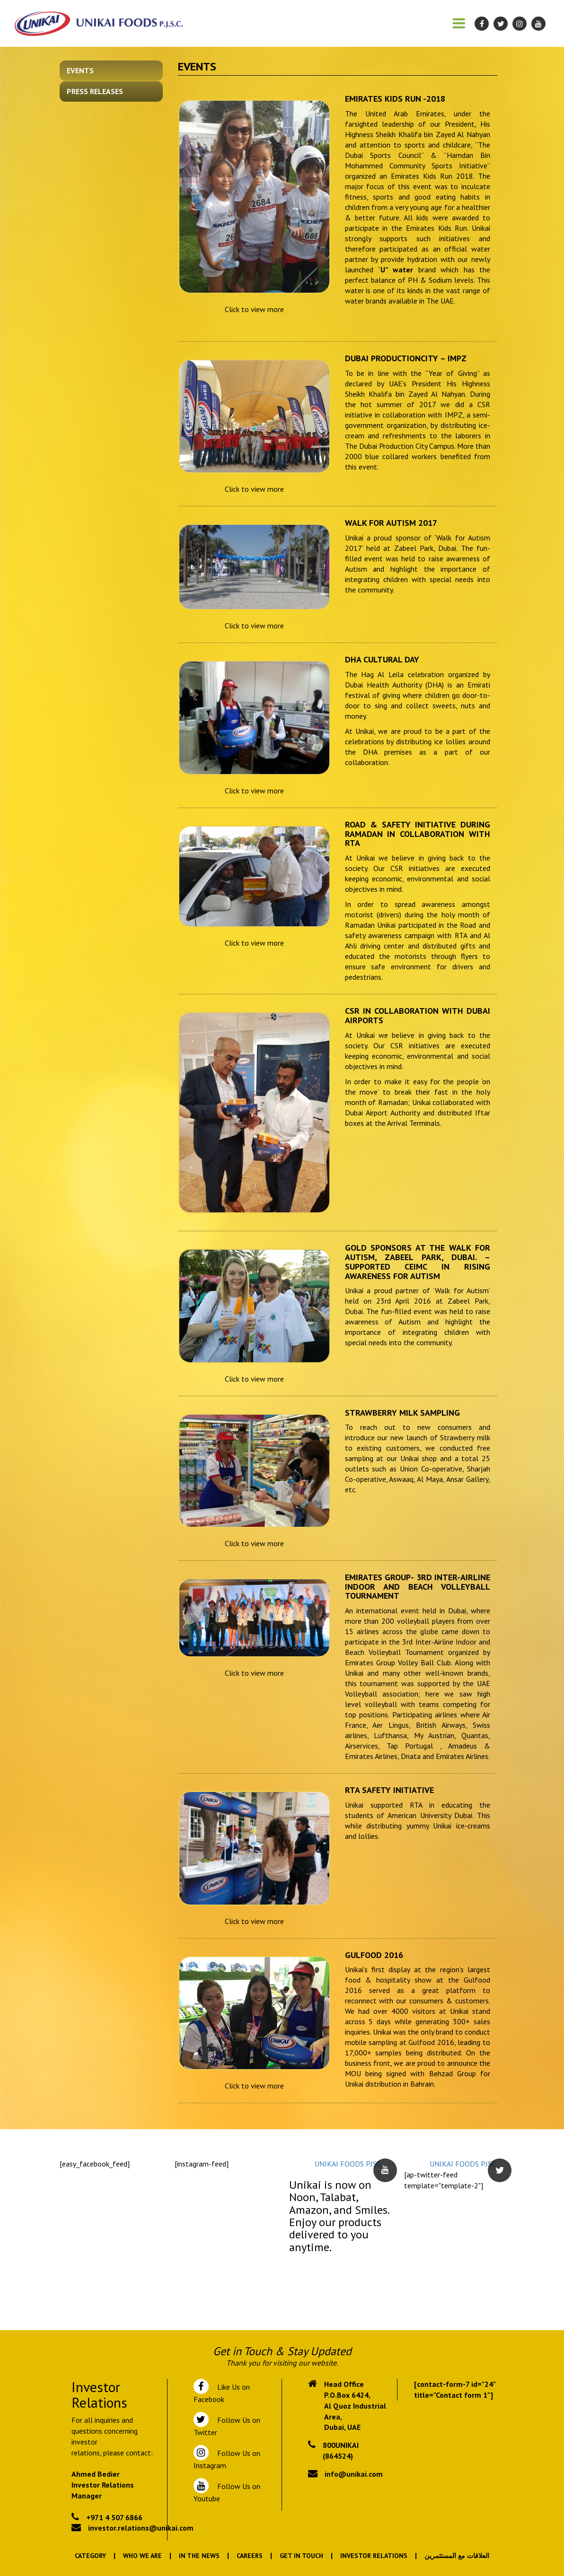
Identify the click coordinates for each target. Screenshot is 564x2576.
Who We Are (142, 2555)
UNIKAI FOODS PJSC (348, 2163)
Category (90, 2555)
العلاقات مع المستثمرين (456, 2555)
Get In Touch (301, 2555)
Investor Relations (373, 2555)
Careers (250, 2555)
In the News (199, 2555)
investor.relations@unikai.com (141, 2527)
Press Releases (95, 91)
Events (80, 70)
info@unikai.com (354, 2474)
